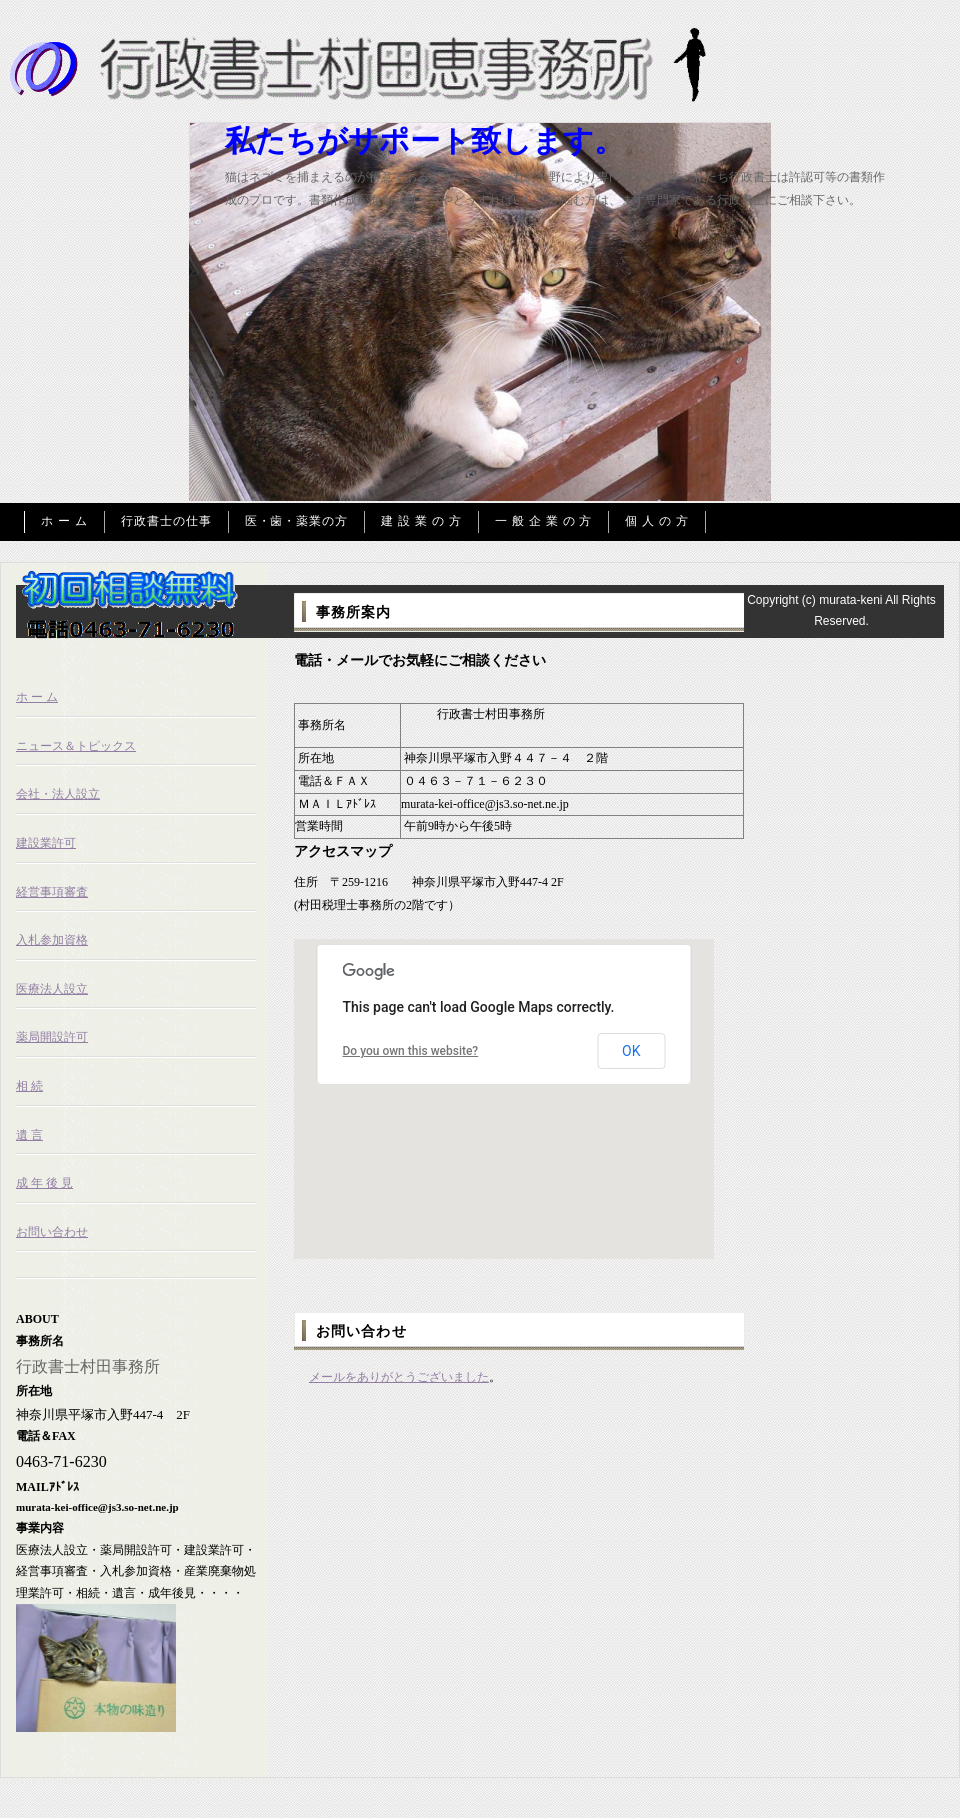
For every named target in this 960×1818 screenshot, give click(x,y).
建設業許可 (46, 843)
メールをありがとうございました (399, 1377)
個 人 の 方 (657, 521)
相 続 (29, 1086)
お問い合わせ (52, 1232)
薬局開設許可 (52, 1037)
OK (631, 1051)
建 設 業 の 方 (421, 521)
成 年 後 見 (44, 1183)
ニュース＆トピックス (76, 746)
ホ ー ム (64, 521)
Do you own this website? (411, 1051)
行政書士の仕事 (166, 521)
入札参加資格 (52, 940)
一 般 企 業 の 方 (544, 521)
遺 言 (29, 1135)
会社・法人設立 (58, 794)
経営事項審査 (52, 892)
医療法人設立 (52, 989)
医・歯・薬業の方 (297, 521)
